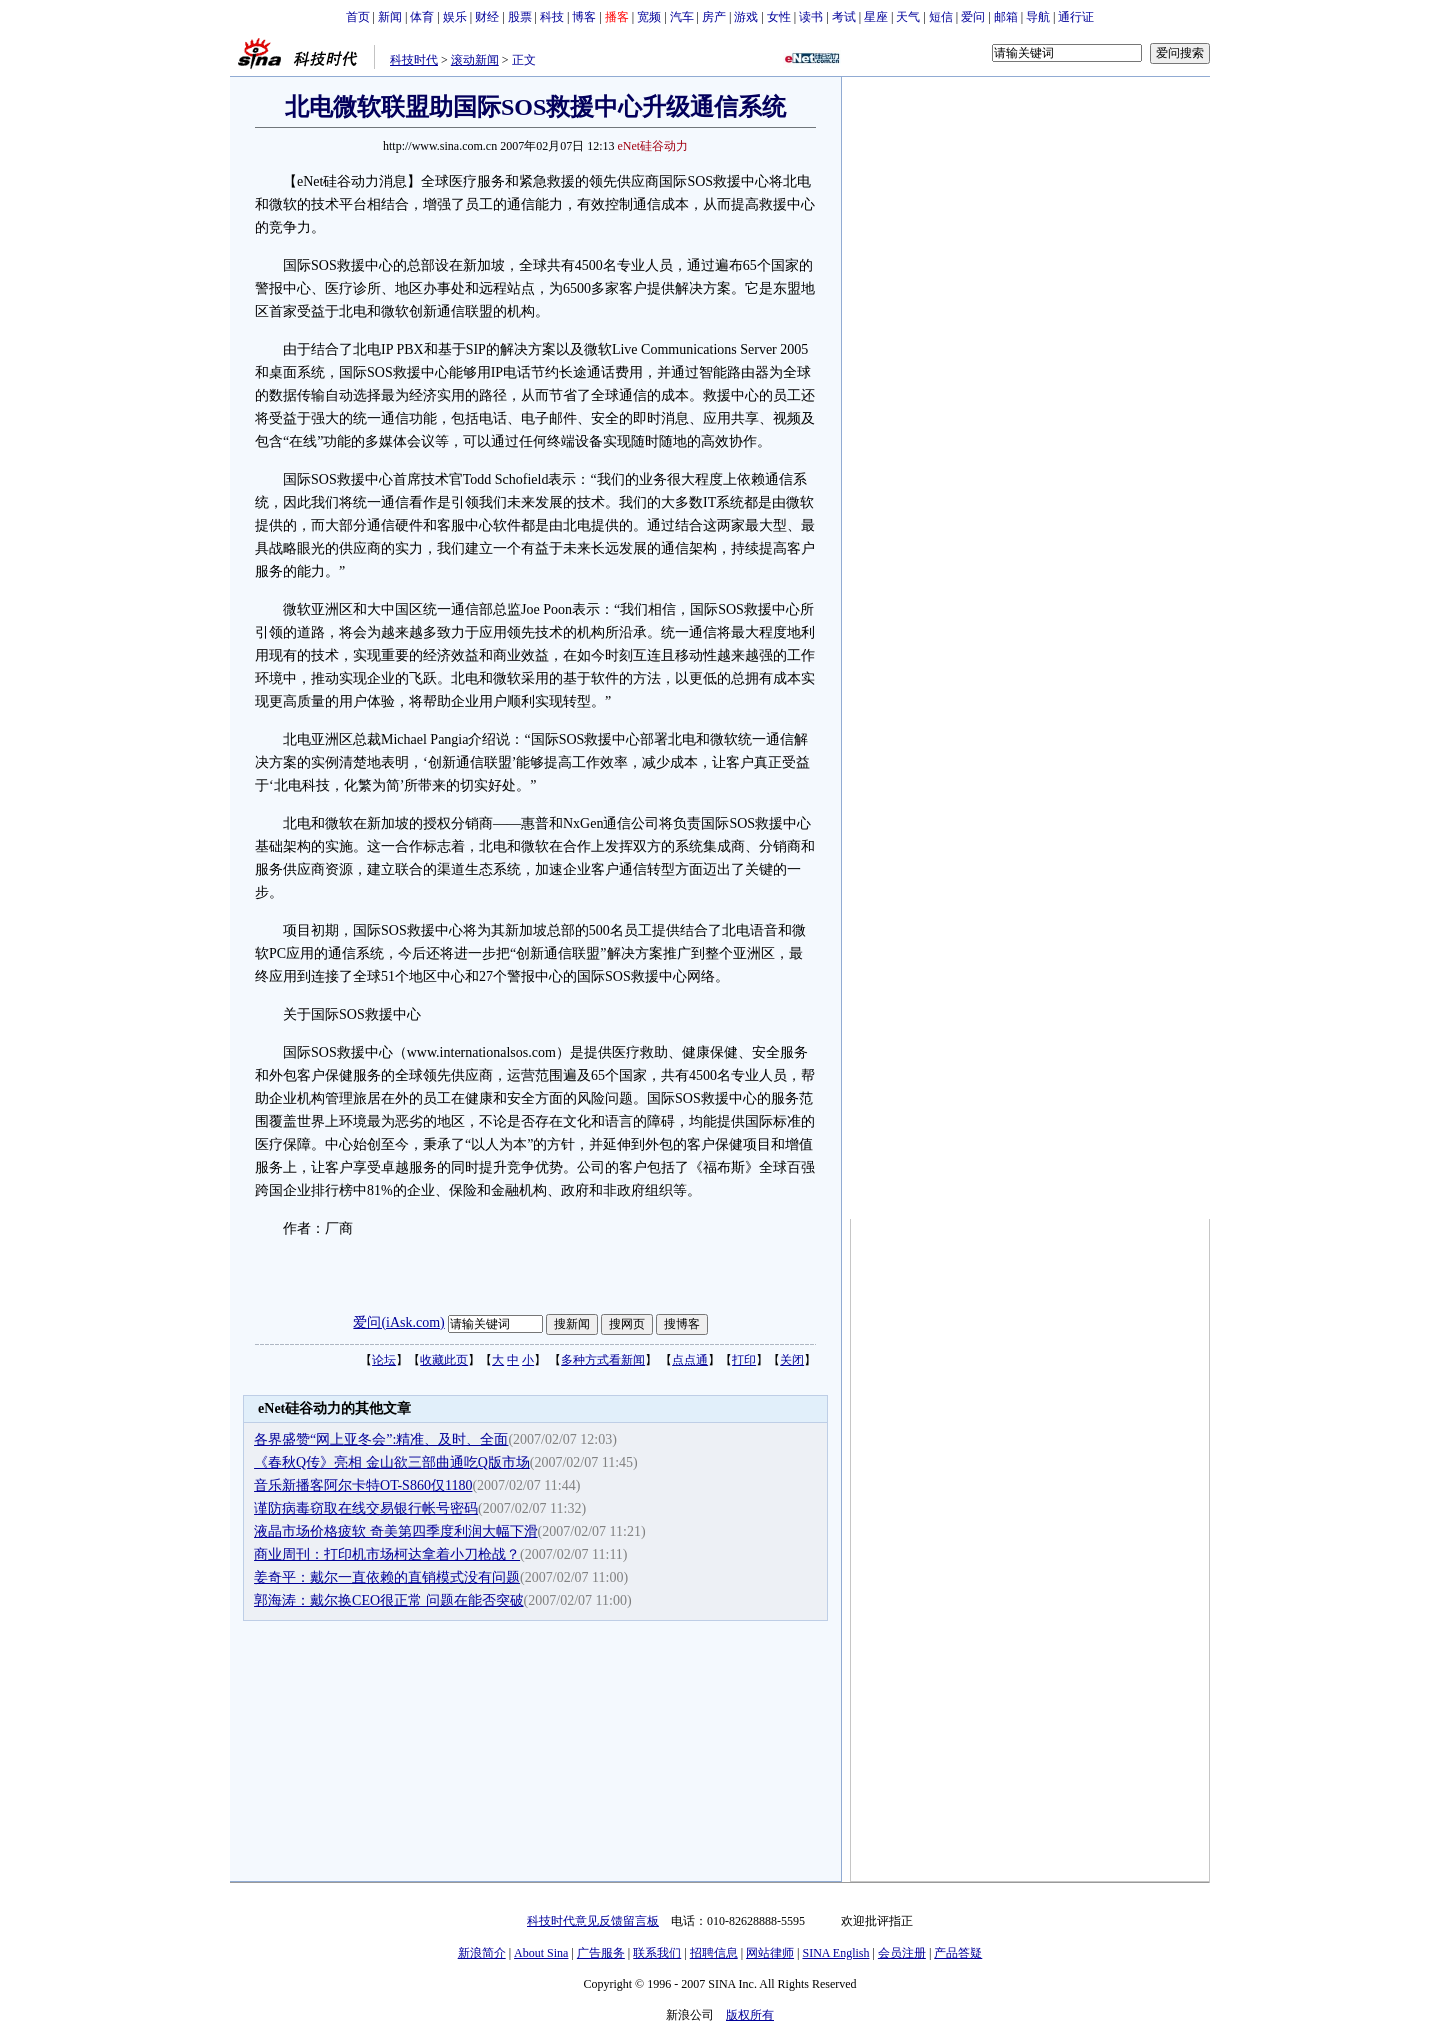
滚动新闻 (475, 60)
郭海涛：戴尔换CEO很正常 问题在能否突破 (389, 1600)
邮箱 (1006, 17)
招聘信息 (714, 1953)
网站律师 (770, 1953)
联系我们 (657, 1953)
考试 (844, 17)
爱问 (973, 17)
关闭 (792, 1360)
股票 (520, 17)
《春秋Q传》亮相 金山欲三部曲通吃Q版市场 (392, 1462)
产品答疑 (958, 1953)
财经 (487, 17)
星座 (876, 17)
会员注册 (902, 1953)
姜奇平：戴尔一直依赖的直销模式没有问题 (387, 1577)
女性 (779, 17)
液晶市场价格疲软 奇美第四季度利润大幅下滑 (396, 1531)
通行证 (1076, 17)
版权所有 (750, 2015)
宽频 (649, 17)
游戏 (746, 17)
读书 (811, 17)
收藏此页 (444, 1360)
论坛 (384, 1360)
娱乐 (455, 17)
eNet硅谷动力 (653, 146)
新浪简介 (482, 1953)
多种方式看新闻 (603, 1360)
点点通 (690, 1360)
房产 (714, 17)
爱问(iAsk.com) (398, 1322)
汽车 (682, 17)
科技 (552, 17)
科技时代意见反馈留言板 (593, 1921)
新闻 (390, 17)
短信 (941, 17)
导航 (1038, 17)
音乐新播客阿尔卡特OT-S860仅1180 (363, 1485)
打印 (744, 1360)
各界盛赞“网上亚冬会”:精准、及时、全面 (381, 1439)
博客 (584, 17)
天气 (908, 17)
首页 (358, 17)
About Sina (541, 1953)
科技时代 (414, 60)
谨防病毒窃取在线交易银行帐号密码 (366, 1508)
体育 (422, 17)
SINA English (835, 1953)
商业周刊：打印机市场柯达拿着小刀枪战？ (387, 1554)
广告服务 (601, 1953)
